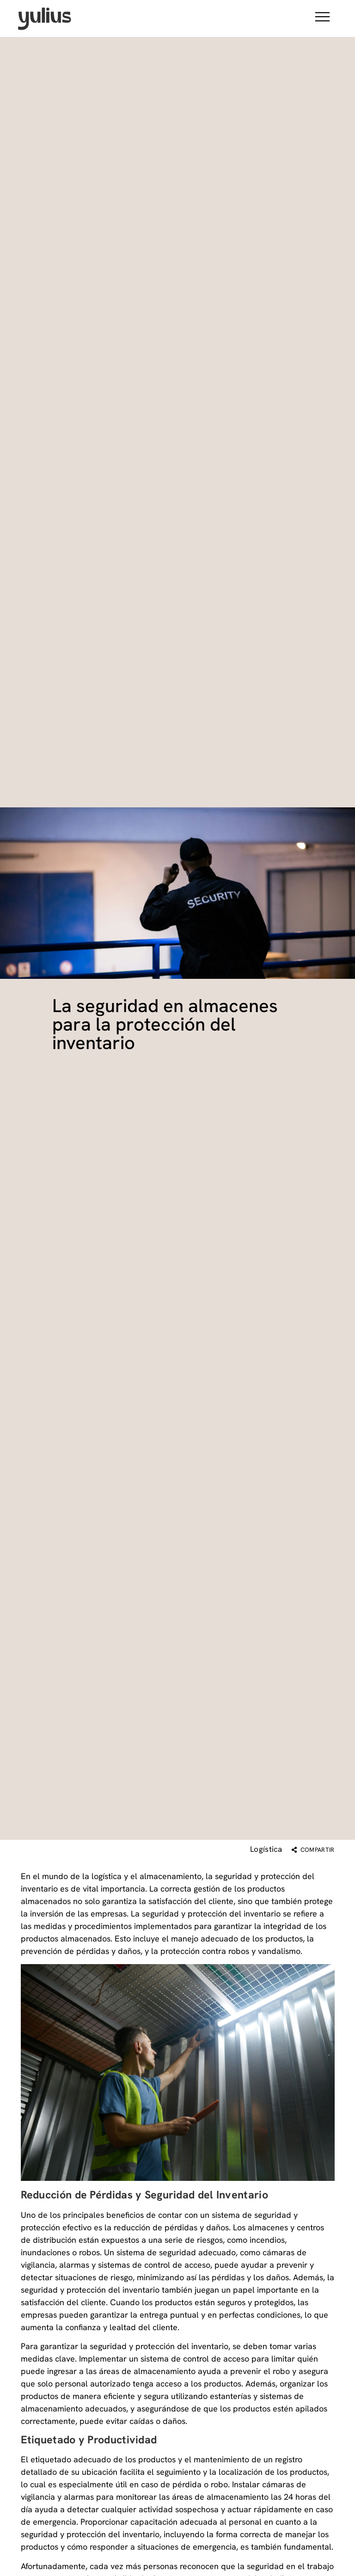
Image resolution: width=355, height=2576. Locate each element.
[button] (322, 18)
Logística (266, 1849)
